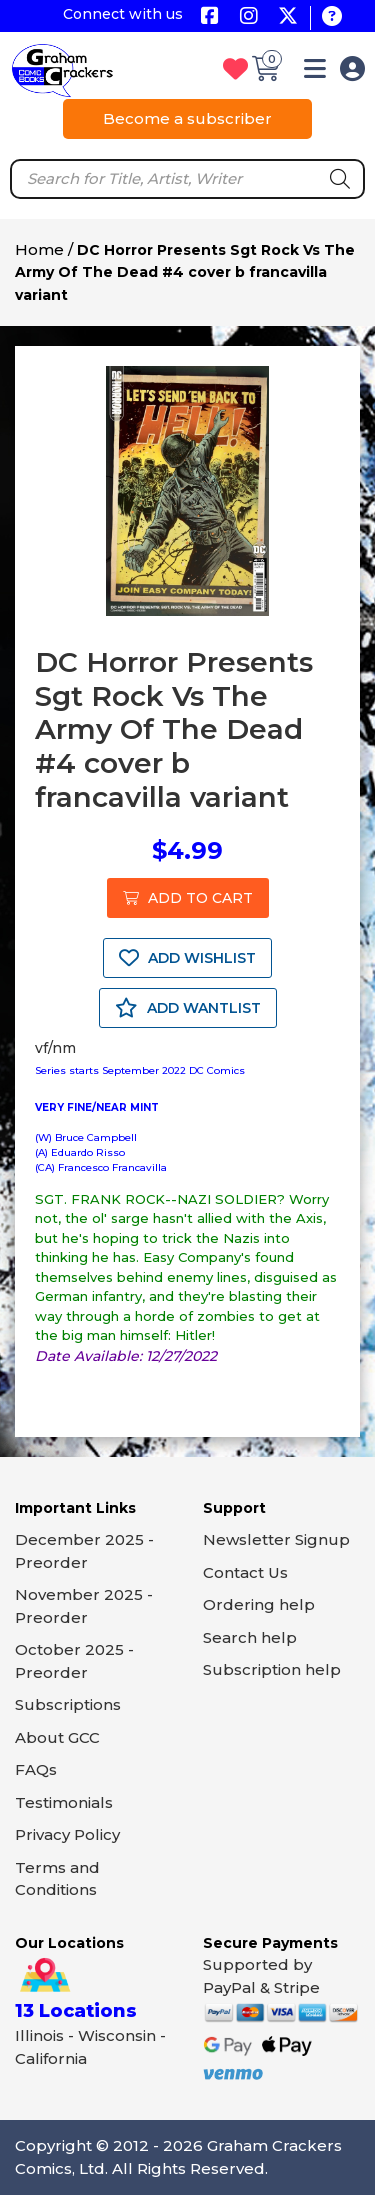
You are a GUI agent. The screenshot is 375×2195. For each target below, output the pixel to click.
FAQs (36, 1769)
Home (39, 249)
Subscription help (272, 1669)
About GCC (57, 1737)
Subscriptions (68, 1704)
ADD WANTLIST (188, 1008)
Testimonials (64, 1802)
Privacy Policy (67, 1834)
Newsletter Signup (276, 1539)
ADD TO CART (188, 898)
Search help (250, 1637)
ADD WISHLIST (187, 958)
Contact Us (245, 1572)
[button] (315, 72)
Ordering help (259, 1604)
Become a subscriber (187, 118)
